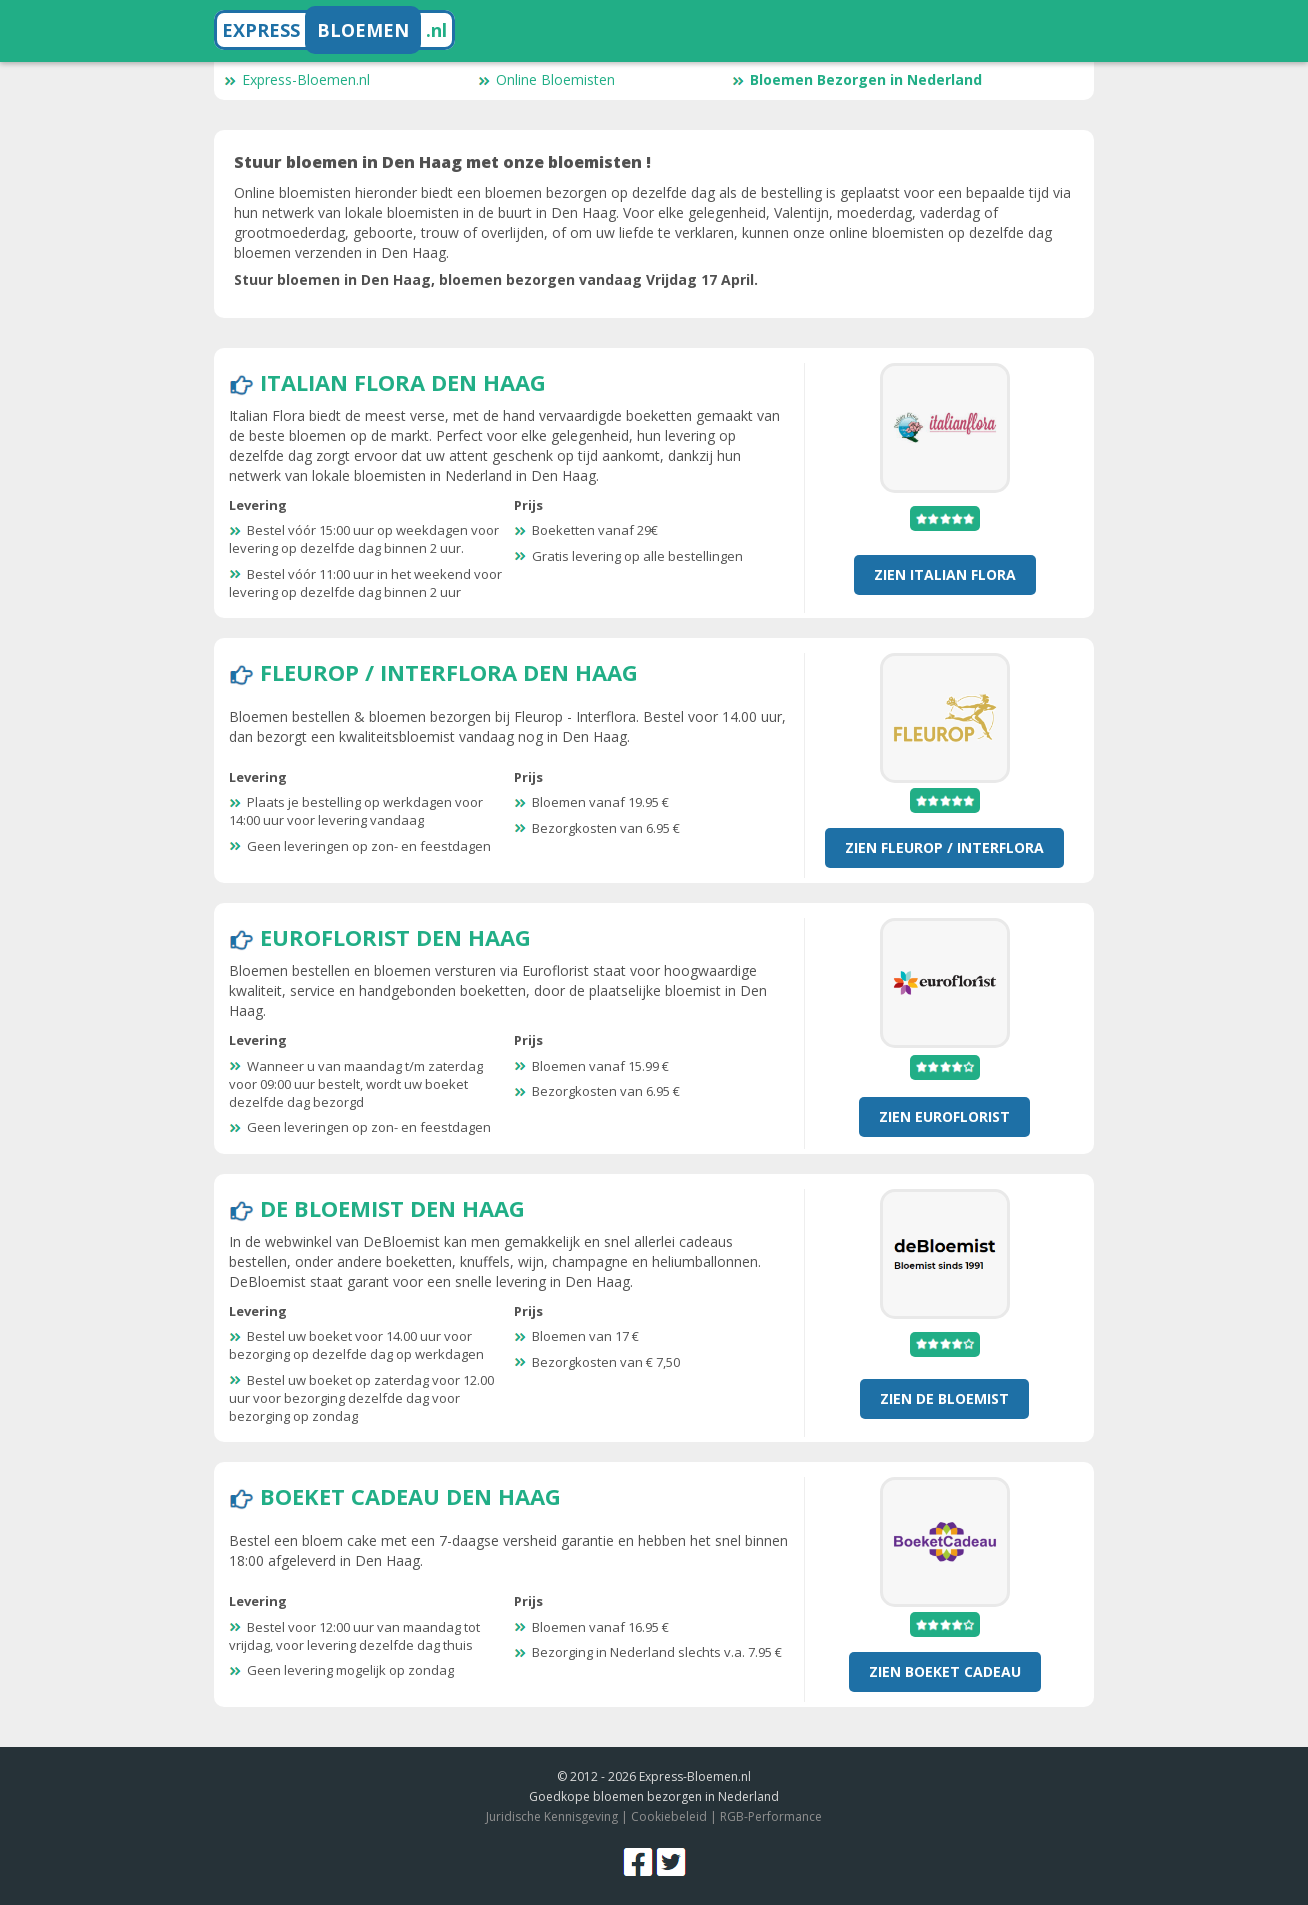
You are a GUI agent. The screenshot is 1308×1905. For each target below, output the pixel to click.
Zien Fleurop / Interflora (944, 847)
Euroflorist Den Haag (395, 937)
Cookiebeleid (669, 1816)
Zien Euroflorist (944, 1116)
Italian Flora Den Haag (403, 382)
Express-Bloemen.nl (297, 79)
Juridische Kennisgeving (552, 1816)
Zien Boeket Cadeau (945, 1671)
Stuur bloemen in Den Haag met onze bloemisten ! (442, 162)
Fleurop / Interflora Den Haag (449, 672)
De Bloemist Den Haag (392, 1208)
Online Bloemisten (546, 79)
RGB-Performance (771, 1816)
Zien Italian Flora (945, 574)
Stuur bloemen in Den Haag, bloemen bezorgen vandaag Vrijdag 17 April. (496, 279)
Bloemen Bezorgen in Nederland (857, 79)
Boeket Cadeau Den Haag (410, 1496)
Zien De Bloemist (944, 1398)
